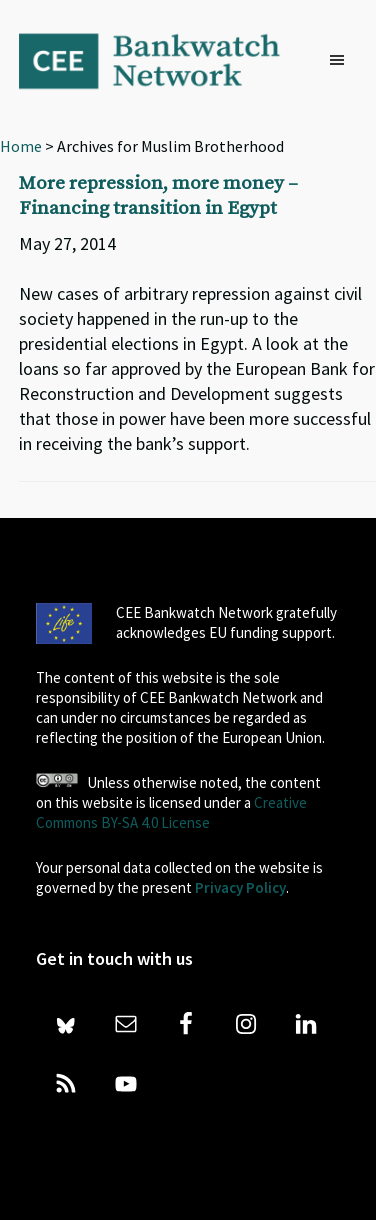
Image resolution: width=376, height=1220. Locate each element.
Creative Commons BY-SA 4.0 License (171, 812)
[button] (342, 61)
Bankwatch (163, 60)
